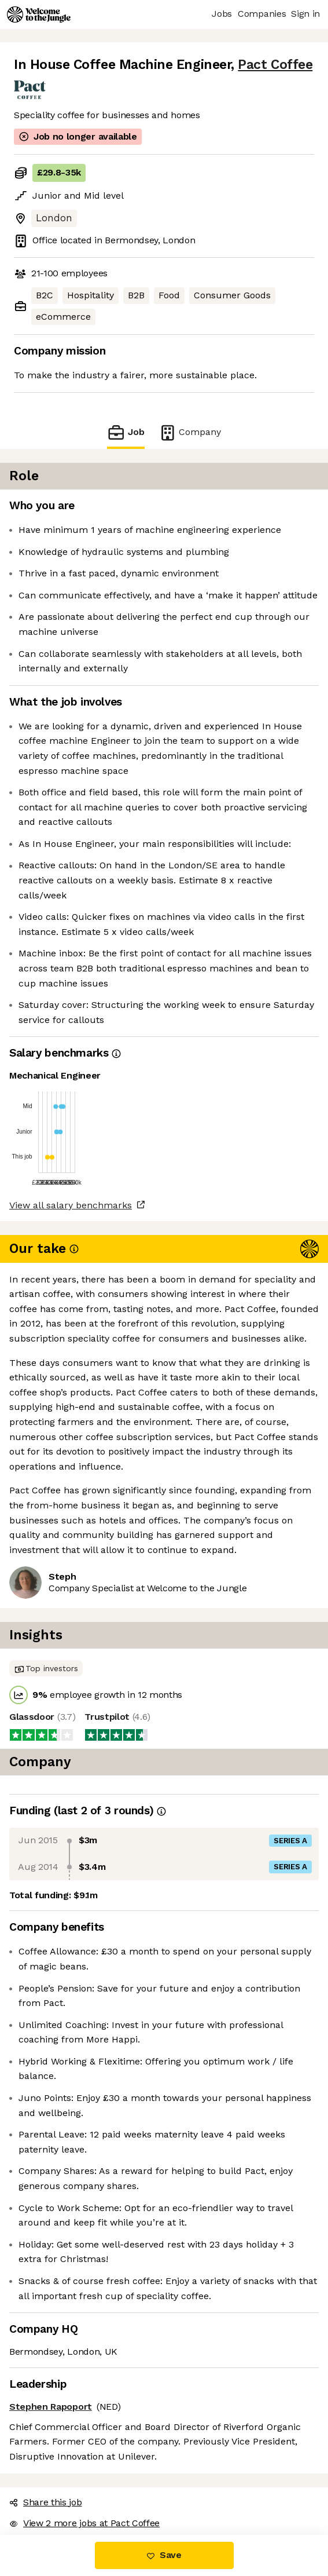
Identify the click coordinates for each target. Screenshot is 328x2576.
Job (125, 432)
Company (190, 432)
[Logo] (39, 14)
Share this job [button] (45, 2502)
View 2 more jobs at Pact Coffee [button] (84, 2523)
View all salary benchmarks (70, 1205)
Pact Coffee (275, 64)
